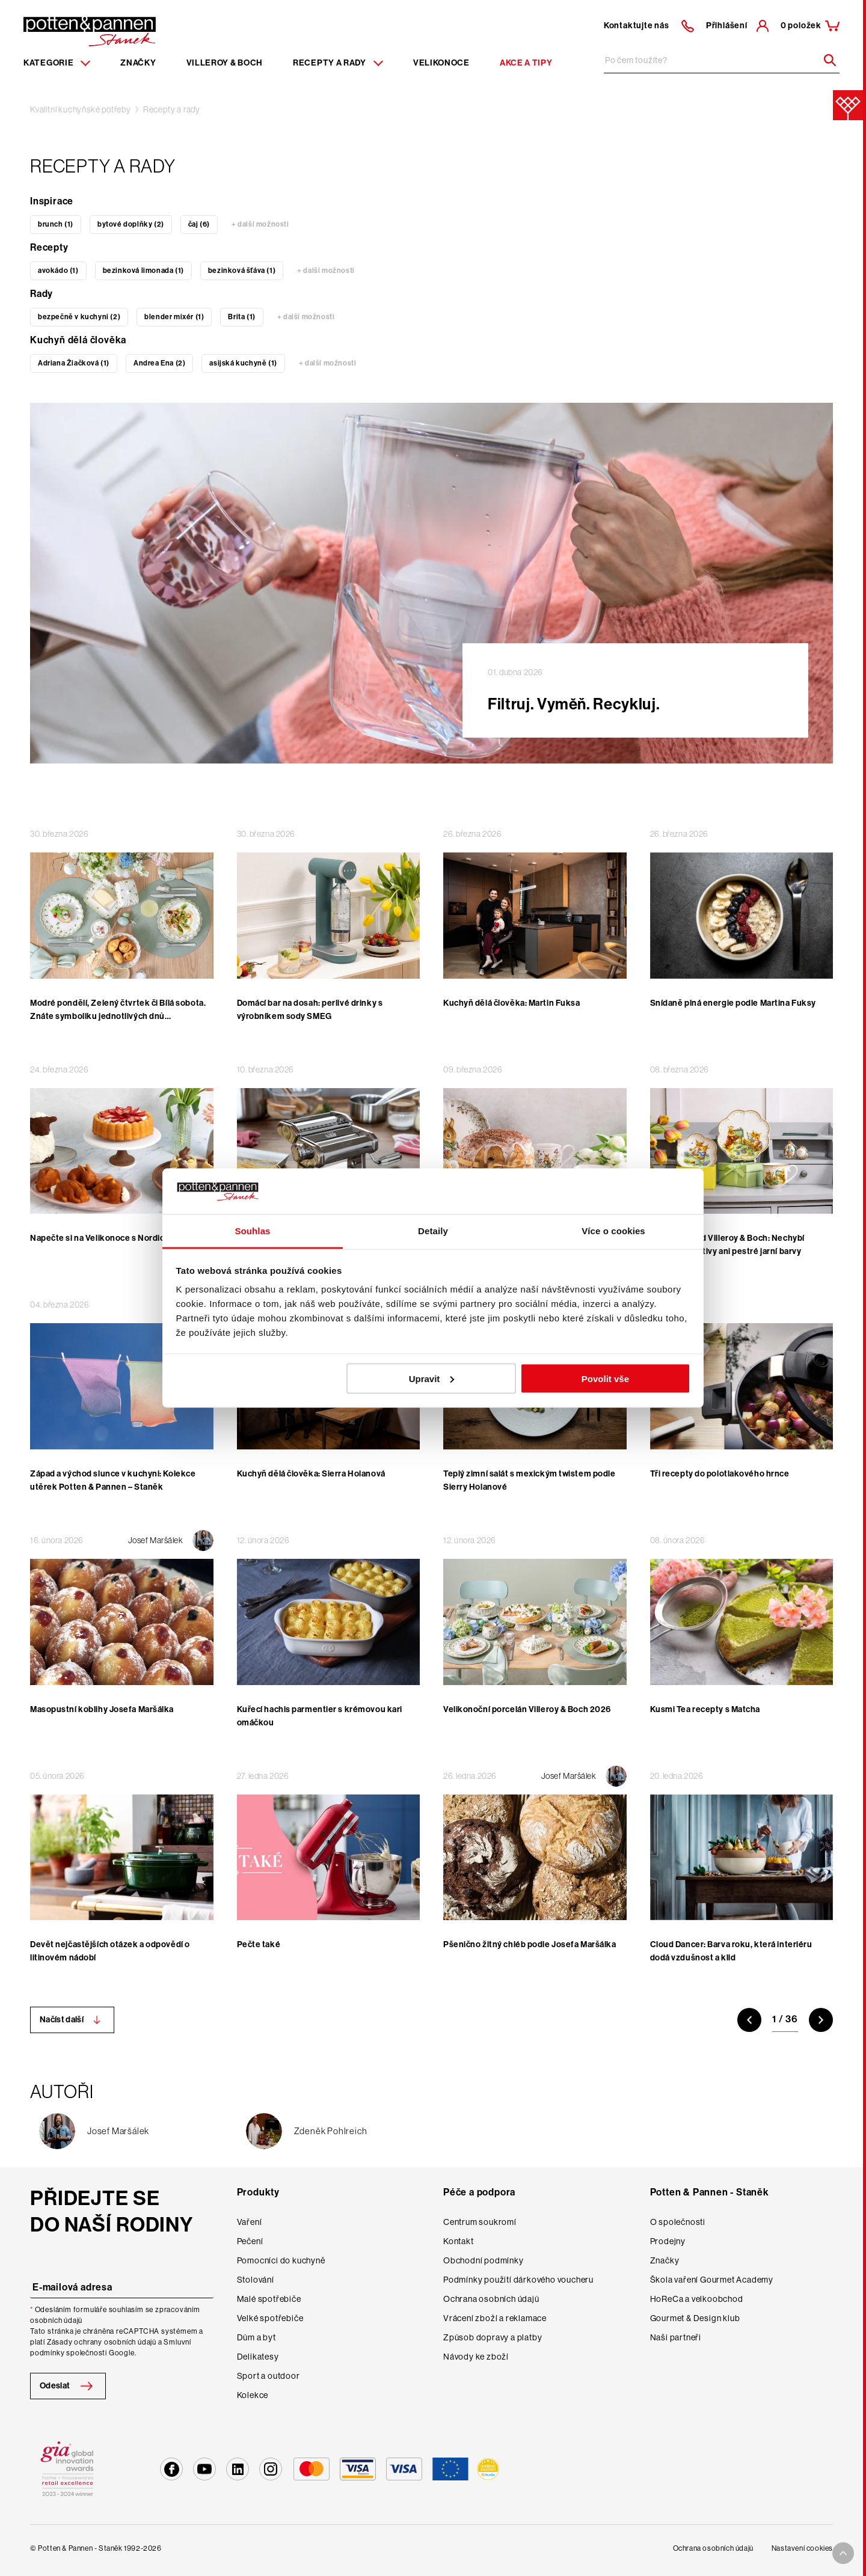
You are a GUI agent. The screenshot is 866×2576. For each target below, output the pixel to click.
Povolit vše (605, 1378)
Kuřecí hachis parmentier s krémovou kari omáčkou (319, 1716)
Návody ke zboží (476, 2356)
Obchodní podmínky (483, 2260)
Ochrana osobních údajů (491, 2299)
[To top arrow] (843, 2553)
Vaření (249, 2222)
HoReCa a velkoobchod (696, 2299)
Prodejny (668, 2241)
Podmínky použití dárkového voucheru (518, 2279)
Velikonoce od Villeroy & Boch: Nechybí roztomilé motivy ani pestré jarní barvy (727, 1244)
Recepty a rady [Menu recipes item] (338, 63)
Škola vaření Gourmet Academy (711, 2279)
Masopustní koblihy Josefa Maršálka (102, 1709)
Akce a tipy (526, 63)
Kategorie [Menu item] (56, 63)
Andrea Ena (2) (159, 363)
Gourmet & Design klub (695, 2318)
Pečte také (259, 1944)
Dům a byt (256, 2337)
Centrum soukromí (480, 2222)
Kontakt (458, 2241)
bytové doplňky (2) (130, 224)
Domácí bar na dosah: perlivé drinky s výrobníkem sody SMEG (310, 1009)
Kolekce (253, 2395)
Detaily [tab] (433, 1231)
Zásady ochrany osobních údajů (101, 2342)
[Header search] (826, 60)
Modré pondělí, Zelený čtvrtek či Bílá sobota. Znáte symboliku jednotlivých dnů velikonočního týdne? (118, 1016)
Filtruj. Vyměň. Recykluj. (574, 704)
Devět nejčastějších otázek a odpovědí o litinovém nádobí (110, 1951)
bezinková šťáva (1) (241, 270)
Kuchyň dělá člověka (78, 340)
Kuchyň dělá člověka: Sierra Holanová (311, 1474)
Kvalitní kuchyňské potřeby (80, 109)
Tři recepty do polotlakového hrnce (720, 1474)
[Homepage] (89, 30)
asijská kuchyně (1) (243, 363)
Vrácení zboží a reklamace (495, 2318)
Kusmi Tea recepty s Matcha (705, 1709)
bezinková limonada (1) (143, 270)
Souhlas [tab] (252, 1231)
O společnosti (677, 2222)
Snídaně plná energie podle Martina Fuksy (733, 1003)
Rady (41, 293)
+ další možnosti (260, 224)
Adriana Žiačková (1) (73, 363)
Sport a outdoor (268, 2376)
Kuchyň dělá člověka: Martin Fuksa (511, 1003)
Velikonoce (441, 63)
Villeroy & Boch (224, 63)
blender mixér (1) (174, 317)
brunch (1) (55, 224)
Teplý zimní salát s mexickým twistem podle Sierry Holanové (529, 1480)
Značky (138, 63)
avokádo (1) (58, 270)
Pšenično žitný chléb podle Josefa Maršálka (529, 1944)
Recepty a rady (171, 109)
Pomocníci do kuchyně (281, 2260)
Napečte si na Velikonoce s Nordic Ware (108, 1238)
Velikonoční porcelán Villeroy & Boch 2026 (527, 1709)
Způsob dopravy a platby (492, 2337)
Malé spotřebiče (269, 2299)
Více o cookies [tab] (613, 1231)
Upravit (432, 1378)
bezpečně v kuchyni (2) (79, 317)
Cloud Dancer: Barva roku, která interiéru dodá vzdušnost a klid (731, 1951)
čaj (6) (199, 224)
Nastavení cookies (802, 2548)
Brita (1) (241, 317)
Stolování (255, 2279)
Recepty (49, 247)
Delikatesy (258, 2356)
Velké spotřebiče (270, 2318)
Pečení (250, 2241)
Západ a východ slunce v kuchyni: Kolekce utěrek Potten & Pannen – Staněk (112, 1480)
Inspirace (51, 201)
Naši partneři (675, 2337)
